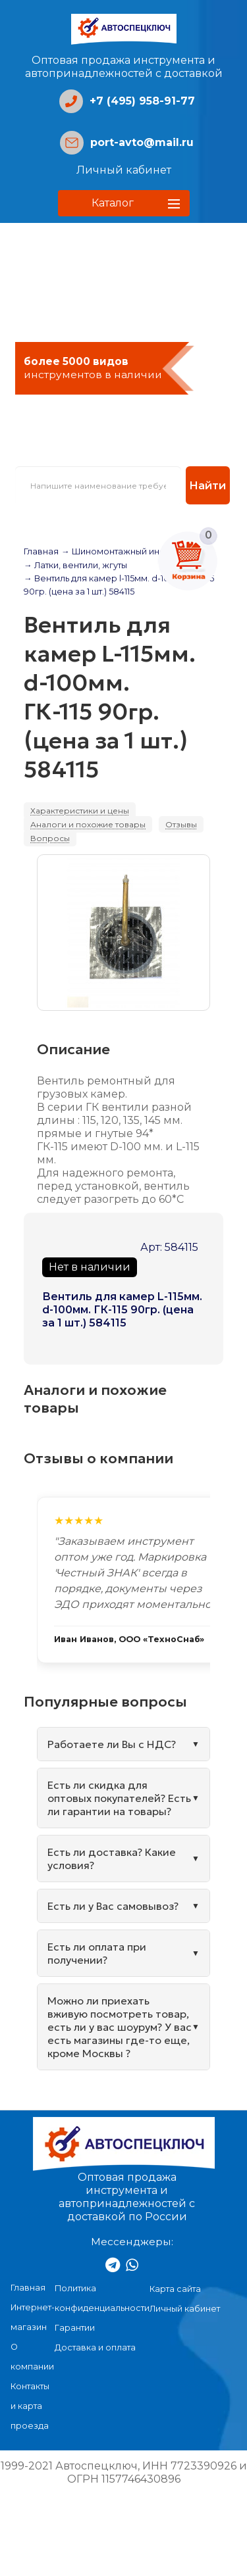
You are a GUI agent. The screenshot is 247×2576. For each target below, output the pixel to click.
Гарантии (75, 2328)
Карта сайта (175, 2289)
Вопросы (50, 838)
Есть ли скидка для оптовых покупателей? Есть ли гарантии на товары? (119, 1798)
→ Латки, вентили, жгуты (75, 565)
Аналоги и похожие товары (88, 824)
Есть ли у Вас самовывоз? (112, 1905)
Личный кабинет (123, 170)
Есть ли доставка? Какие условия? (111, 1858)
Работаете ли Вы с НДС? (111, 1744)
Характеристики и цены (79, 810)
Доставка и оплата (95, 2347)
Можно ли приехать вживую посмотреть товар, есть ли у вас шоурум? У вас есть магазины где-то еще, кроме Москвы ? (119, 2027)
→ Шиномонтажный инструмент (130, 551)
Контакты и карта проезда (30, 2406)
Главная (41, 551)
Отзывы (181, 824)
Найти (207, 485)
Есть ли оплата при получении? (96, 1953)
